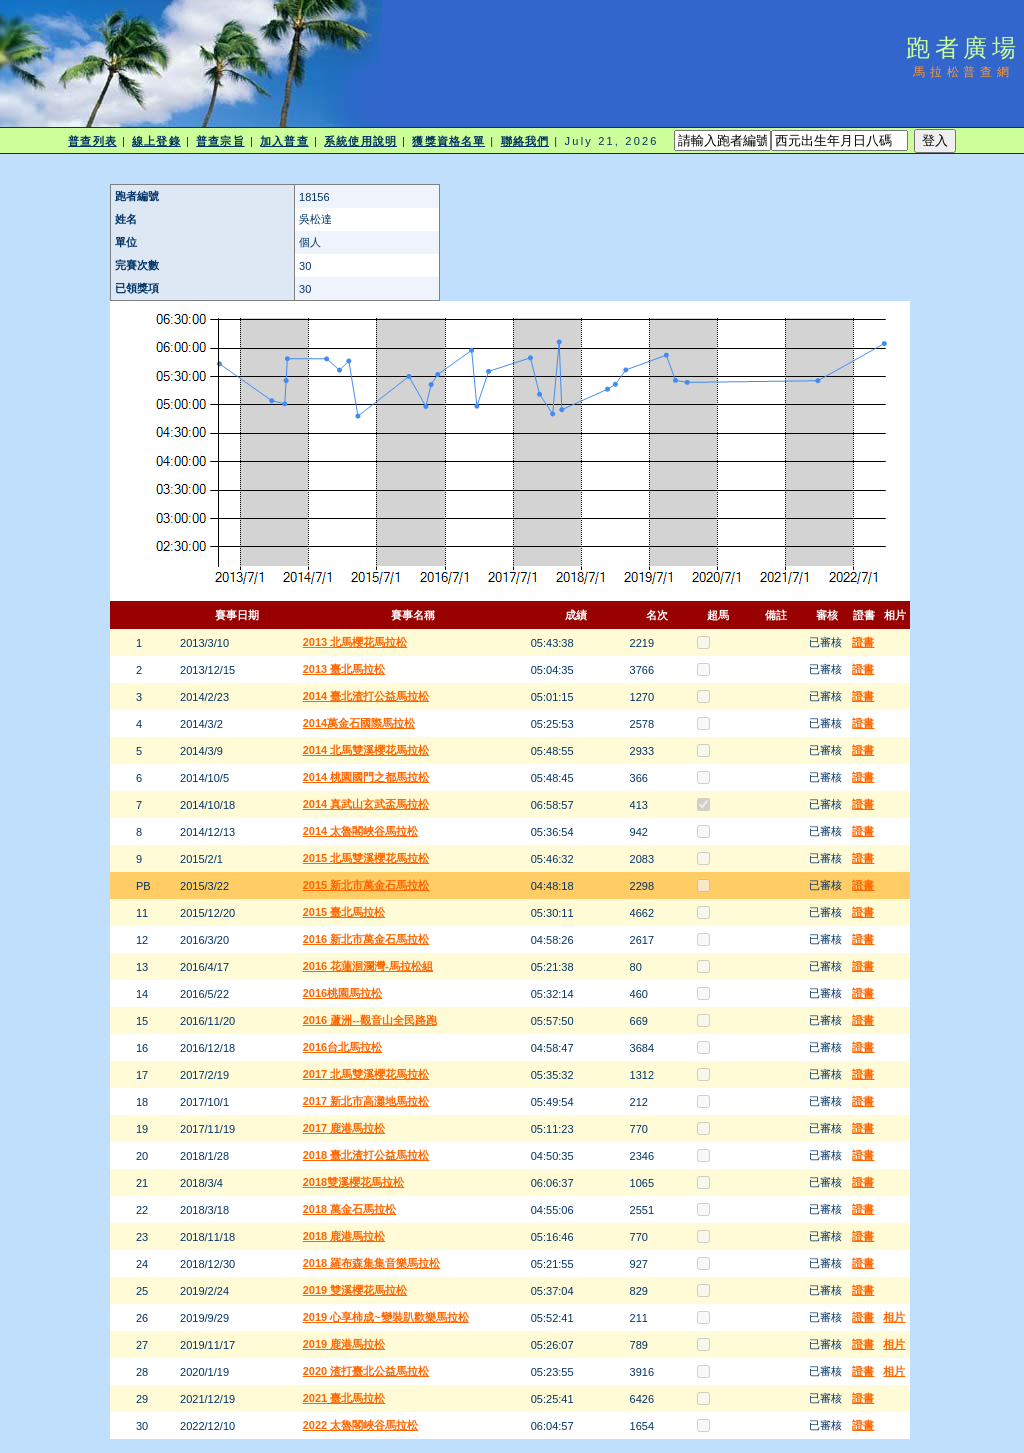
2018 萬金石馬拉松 (350, 1209)
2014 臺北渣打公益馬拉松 (366, 696)
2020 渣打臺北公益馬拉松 (366, 1371)
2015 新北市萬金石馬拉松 (366, 885)
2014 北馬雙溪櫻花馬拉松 (366, 750)
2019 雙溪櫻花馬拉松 (355, 1290)
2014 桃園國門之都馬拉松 (366, 777)
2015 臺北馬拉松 (344, 912)
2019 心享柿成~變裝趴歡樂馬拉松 (386, 1317)
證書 (863, 642)
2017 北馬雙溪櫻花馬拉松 (366, 1074)
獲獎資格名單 (448, 141)
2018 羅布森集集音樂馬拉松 (372, 1263)
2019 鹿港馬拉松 (344, 1344)
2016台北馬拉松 (342, 1047)
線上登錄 (156, 141)
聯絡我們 (525, 141)
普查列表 (92, 141)
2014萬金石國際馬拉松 (359, 723)
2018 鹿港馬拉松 (344, 1236)
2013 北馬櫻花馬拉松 (355, 642)
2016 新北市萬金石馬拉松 (366, 939)
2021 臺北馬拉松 (344, 1398)
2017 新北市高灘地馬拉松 (366, 1101)
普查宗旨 (220, 141)
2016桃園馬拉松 (342, 993)
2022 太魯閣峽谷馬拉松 (361, 1425)
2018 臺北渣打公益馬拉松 (366, 1155)
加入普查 (284, 141)
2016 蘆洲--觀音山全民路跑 (370, 1020)
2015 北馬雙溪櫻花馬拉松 (366, 858)
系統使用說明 (360, 141)
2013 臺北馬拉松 (344, 669)
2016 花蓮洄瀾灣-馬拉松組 (368, 966)
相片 (894, 1317)
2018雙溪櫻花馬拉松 (353, 1182)
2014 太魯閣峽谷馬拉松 (361, 831)
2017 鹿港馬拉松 (344, 1128)
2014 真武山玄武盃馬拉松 (366, 804)
